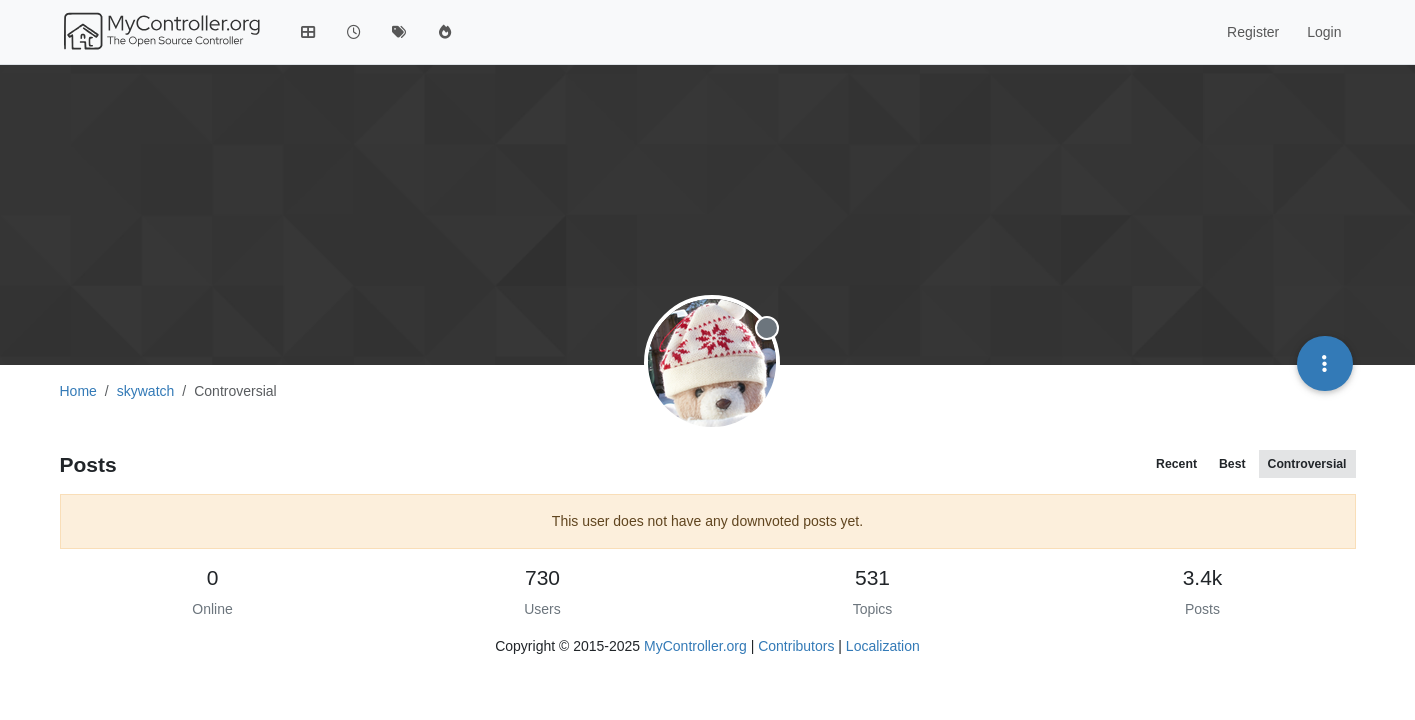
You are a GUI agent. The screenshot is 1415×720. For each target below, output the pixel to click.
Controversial (1307, 464)
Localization (883, 646)
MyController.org (695, 646)
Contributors (796, 646)
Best (1232, 464)
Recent (1176, 464)
